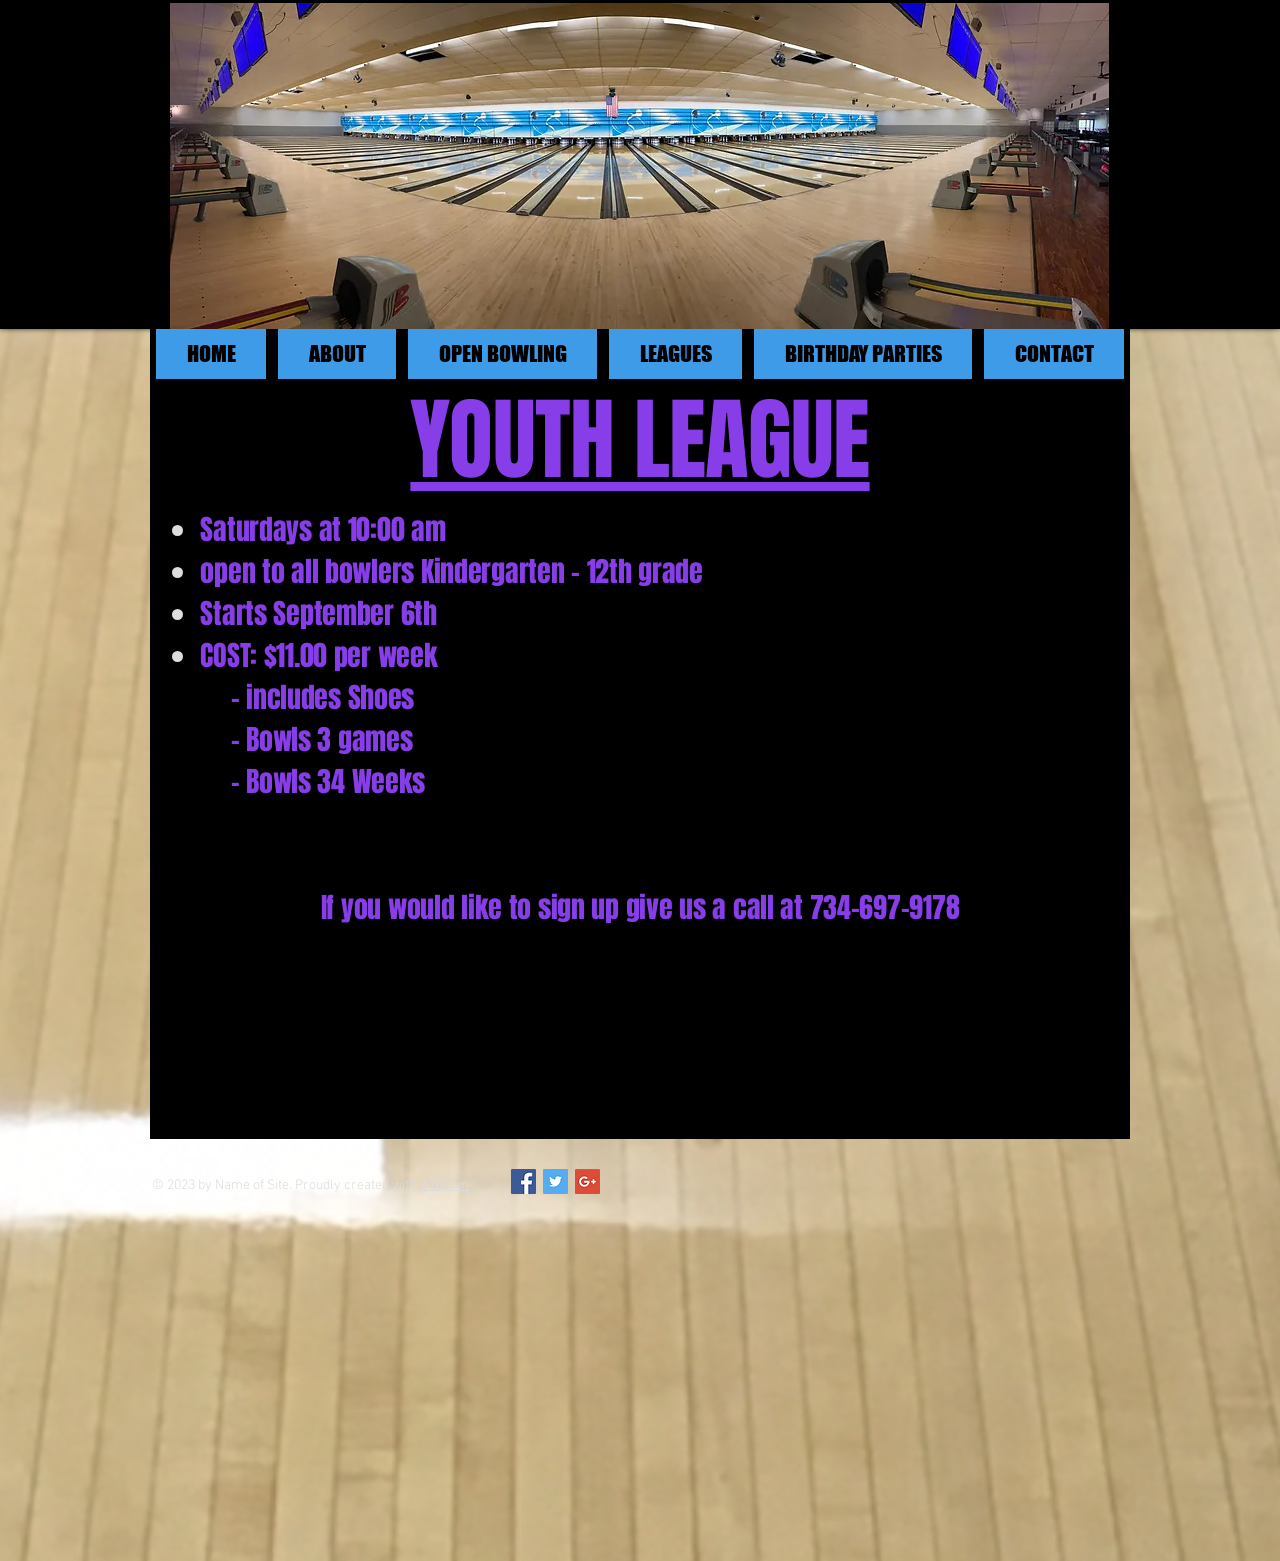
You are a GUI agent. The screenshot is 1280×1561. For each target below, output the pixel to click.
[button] (502, 354)
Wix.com (444, 1185)
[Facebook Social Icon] (523, 1181)
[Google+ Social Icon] (587, 1181)
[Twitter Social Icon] (555, 1181)
